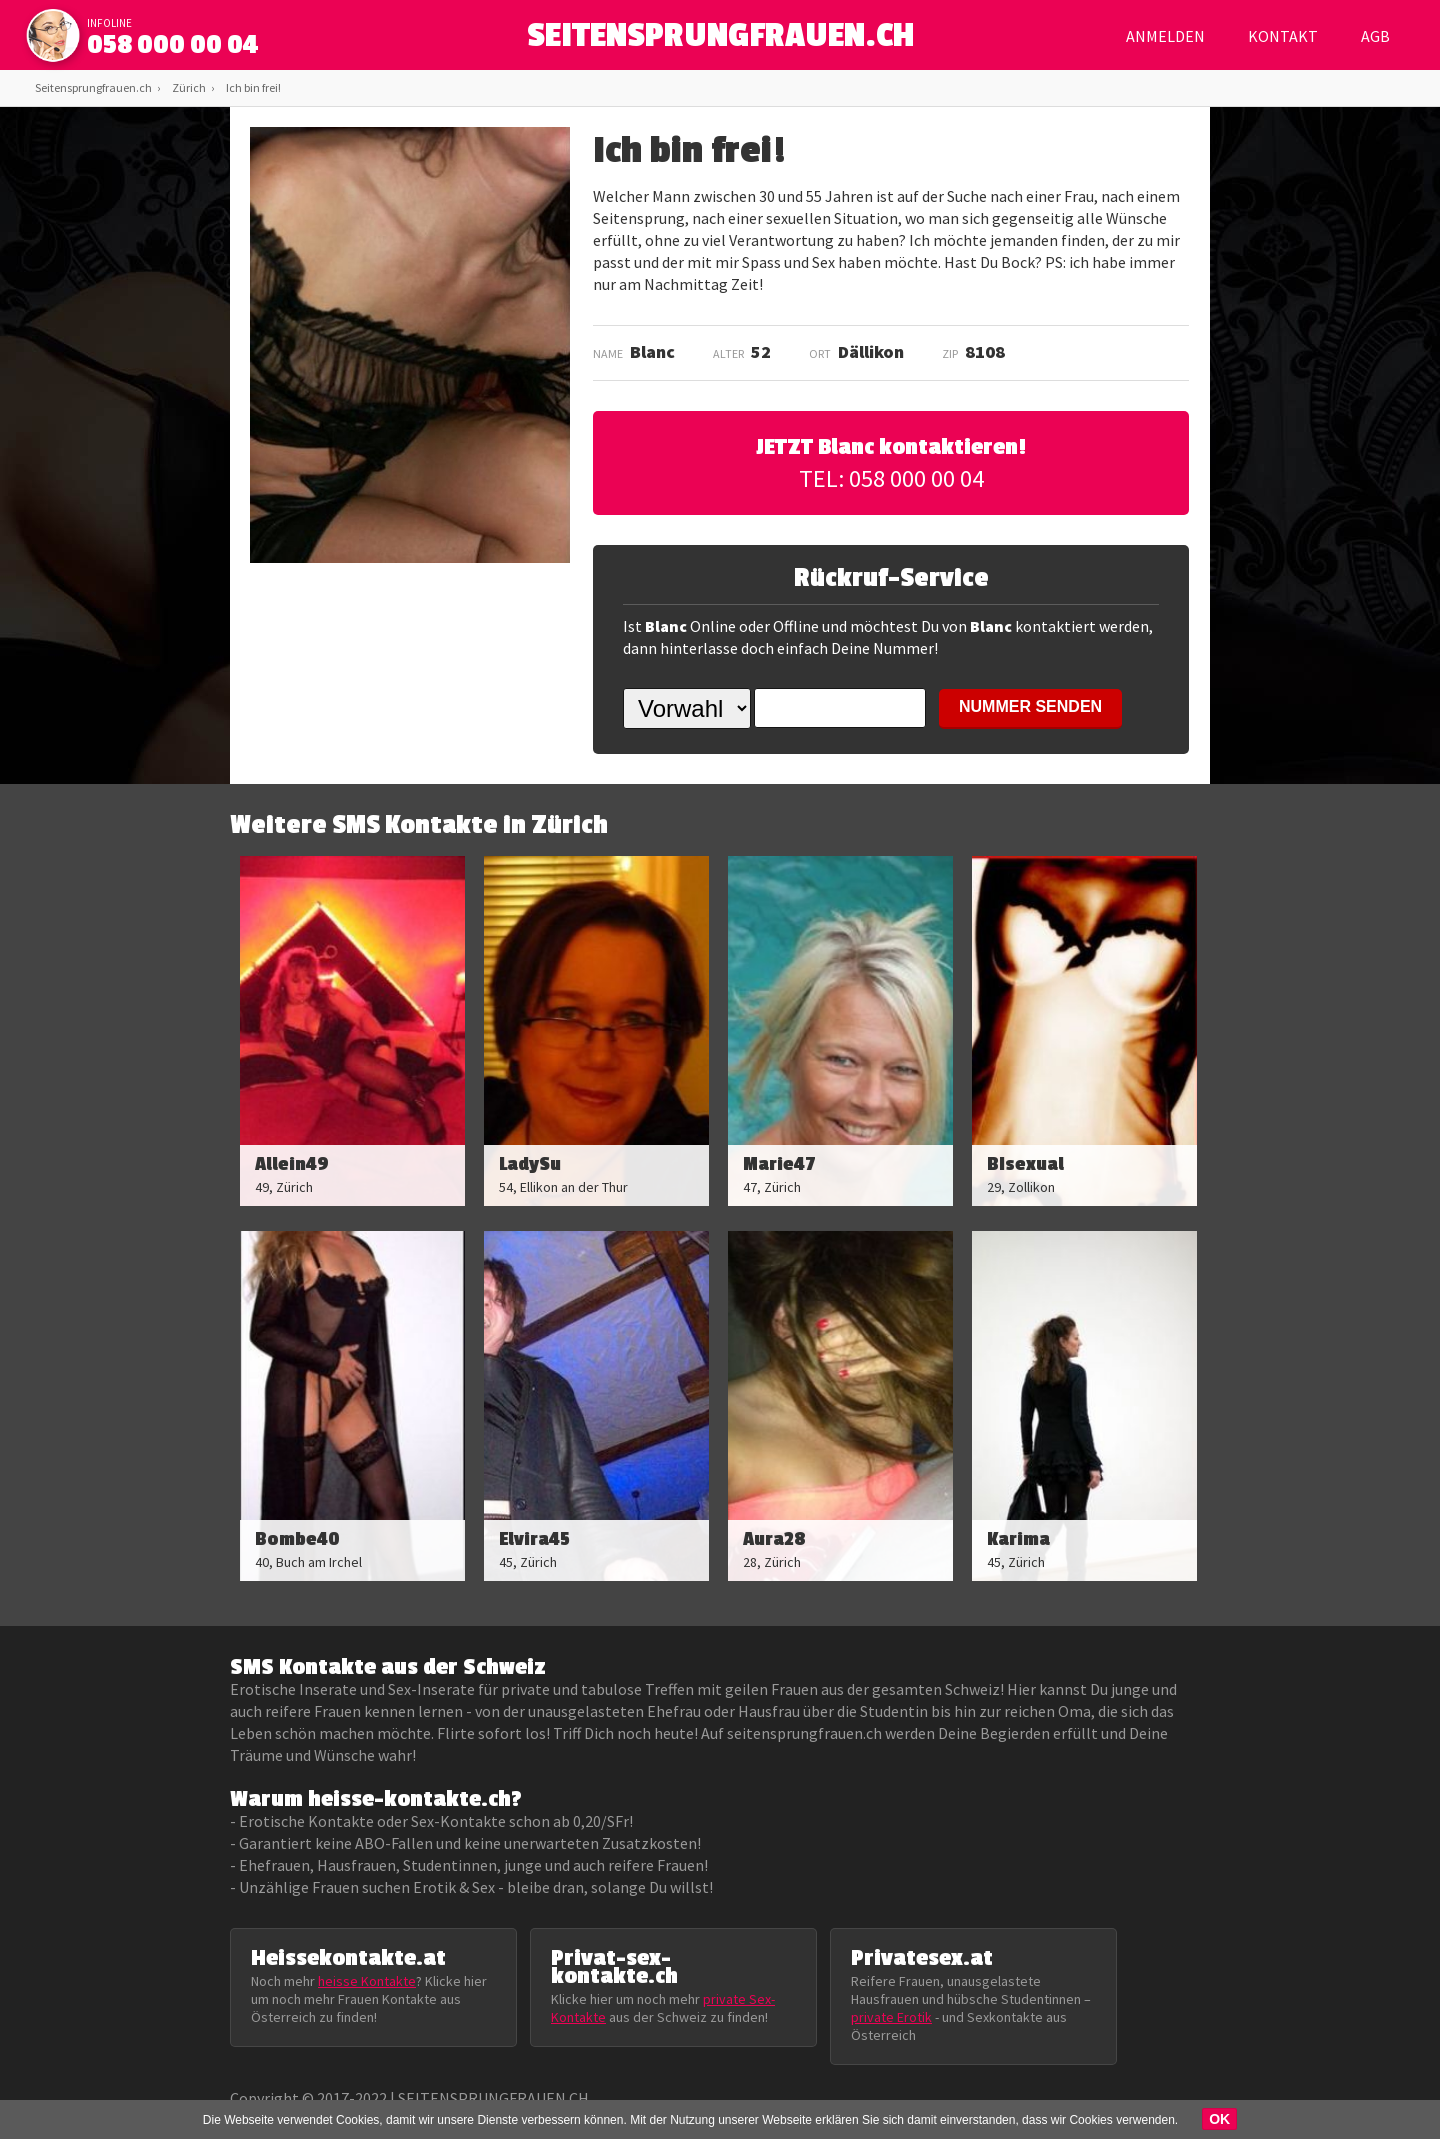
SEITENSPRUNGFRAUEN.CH (720, 40)
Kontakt (1283, 36)
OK (1219, 2119)
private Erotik (891, 2017)
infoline (109, 23)
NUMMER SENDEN (1030, 706)
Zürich (189, 87)
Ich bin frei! (253, 87)
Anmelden (1165, 36)
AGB (1375, 36)
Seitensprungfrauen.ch (93, 87)
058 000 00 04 (173, 45)
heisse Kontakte (367, 1981)
